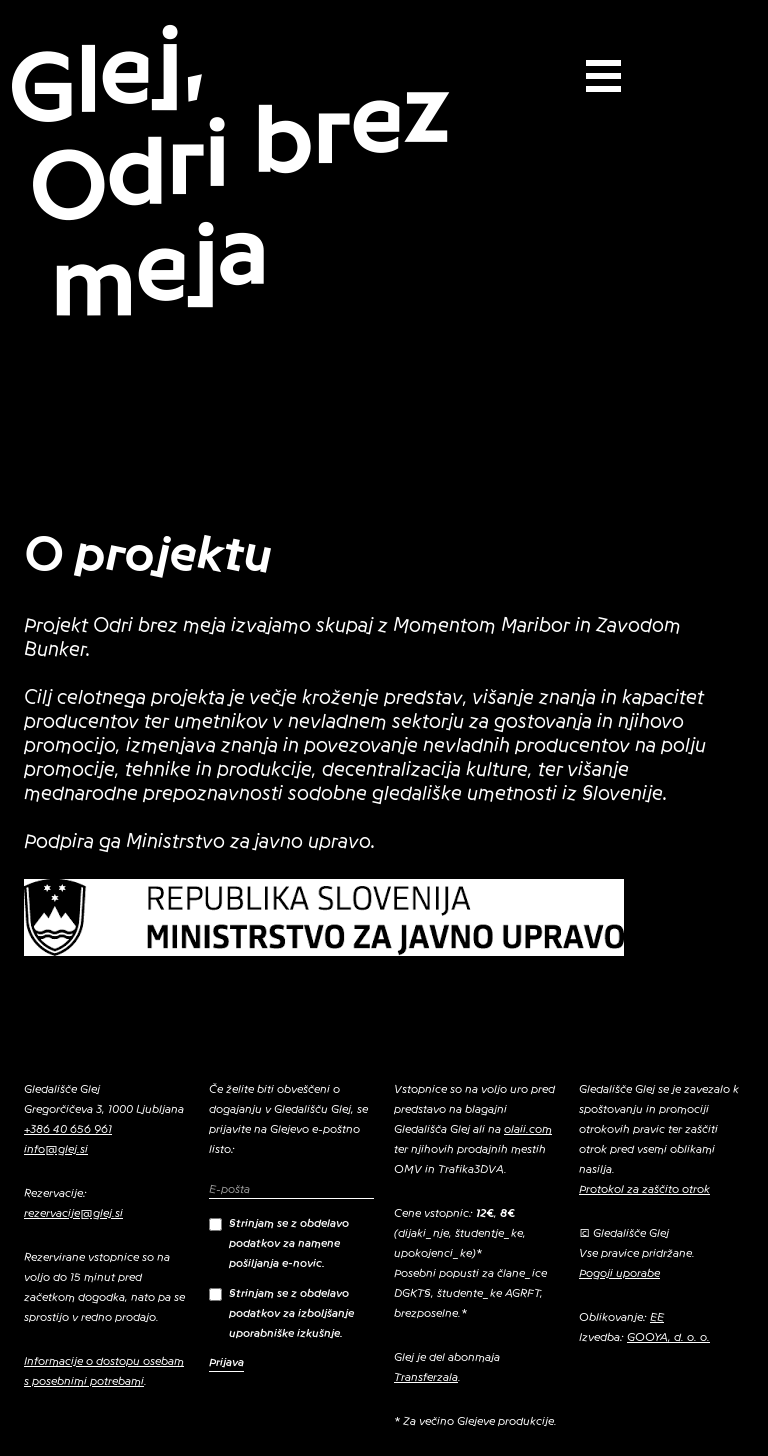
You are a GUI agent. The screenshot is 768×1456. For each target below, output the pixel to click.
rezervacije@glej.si (73, 1213)
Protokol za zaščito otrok (644, 1189)
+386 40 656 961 (68, 1129)
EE (657, 1317)
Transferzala (426, 1377)
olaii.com (528, 1129)
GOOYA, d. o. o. (668, 1337)
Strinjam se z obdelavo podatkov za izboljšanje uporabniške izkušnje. (281, 1313)
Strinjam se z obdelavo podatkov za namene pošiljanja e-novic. (279, 1243)
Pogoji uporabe (619, 1273)
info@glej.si (56, 1149)
